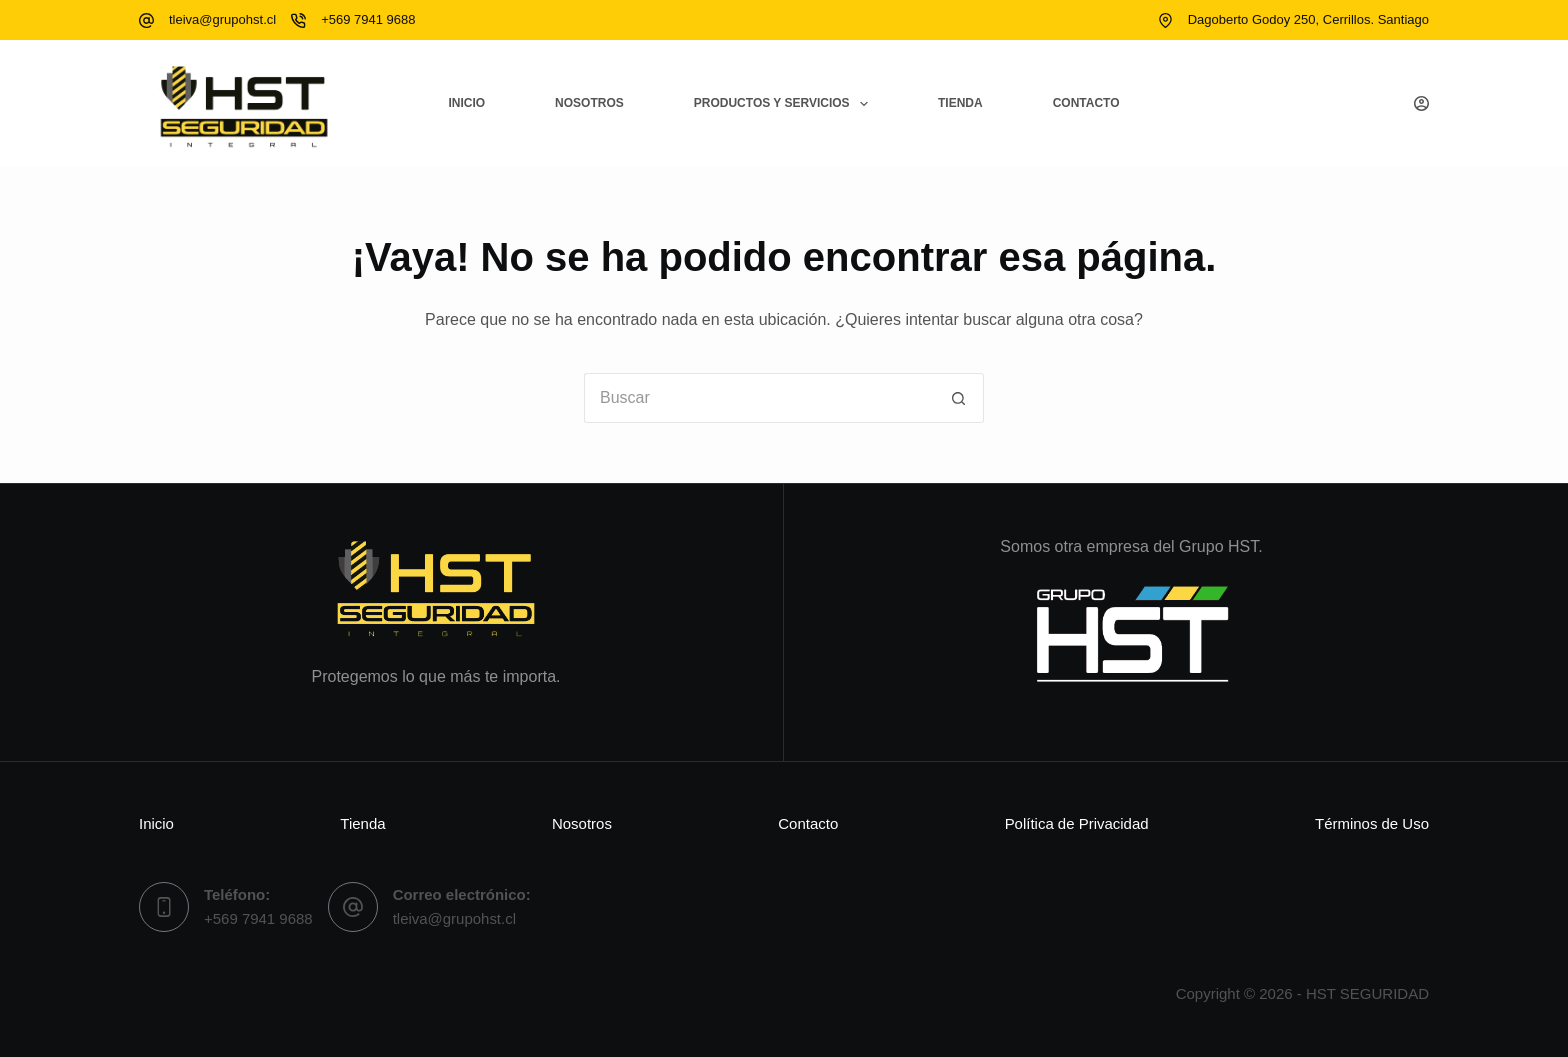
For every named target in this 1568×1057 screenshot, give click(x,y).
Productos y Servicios (785, 104)
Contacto (1086, 103)
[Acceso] (1421, 103)
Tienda (960, 103)
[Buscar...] (759, 398)
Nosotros (589, 103)
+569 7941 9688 (368, 19)
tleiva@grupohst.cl (222, 19)
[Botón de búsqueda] (959, 398)
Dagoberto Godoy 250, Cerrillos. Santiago (1308, 19)
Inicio (466, 103)
